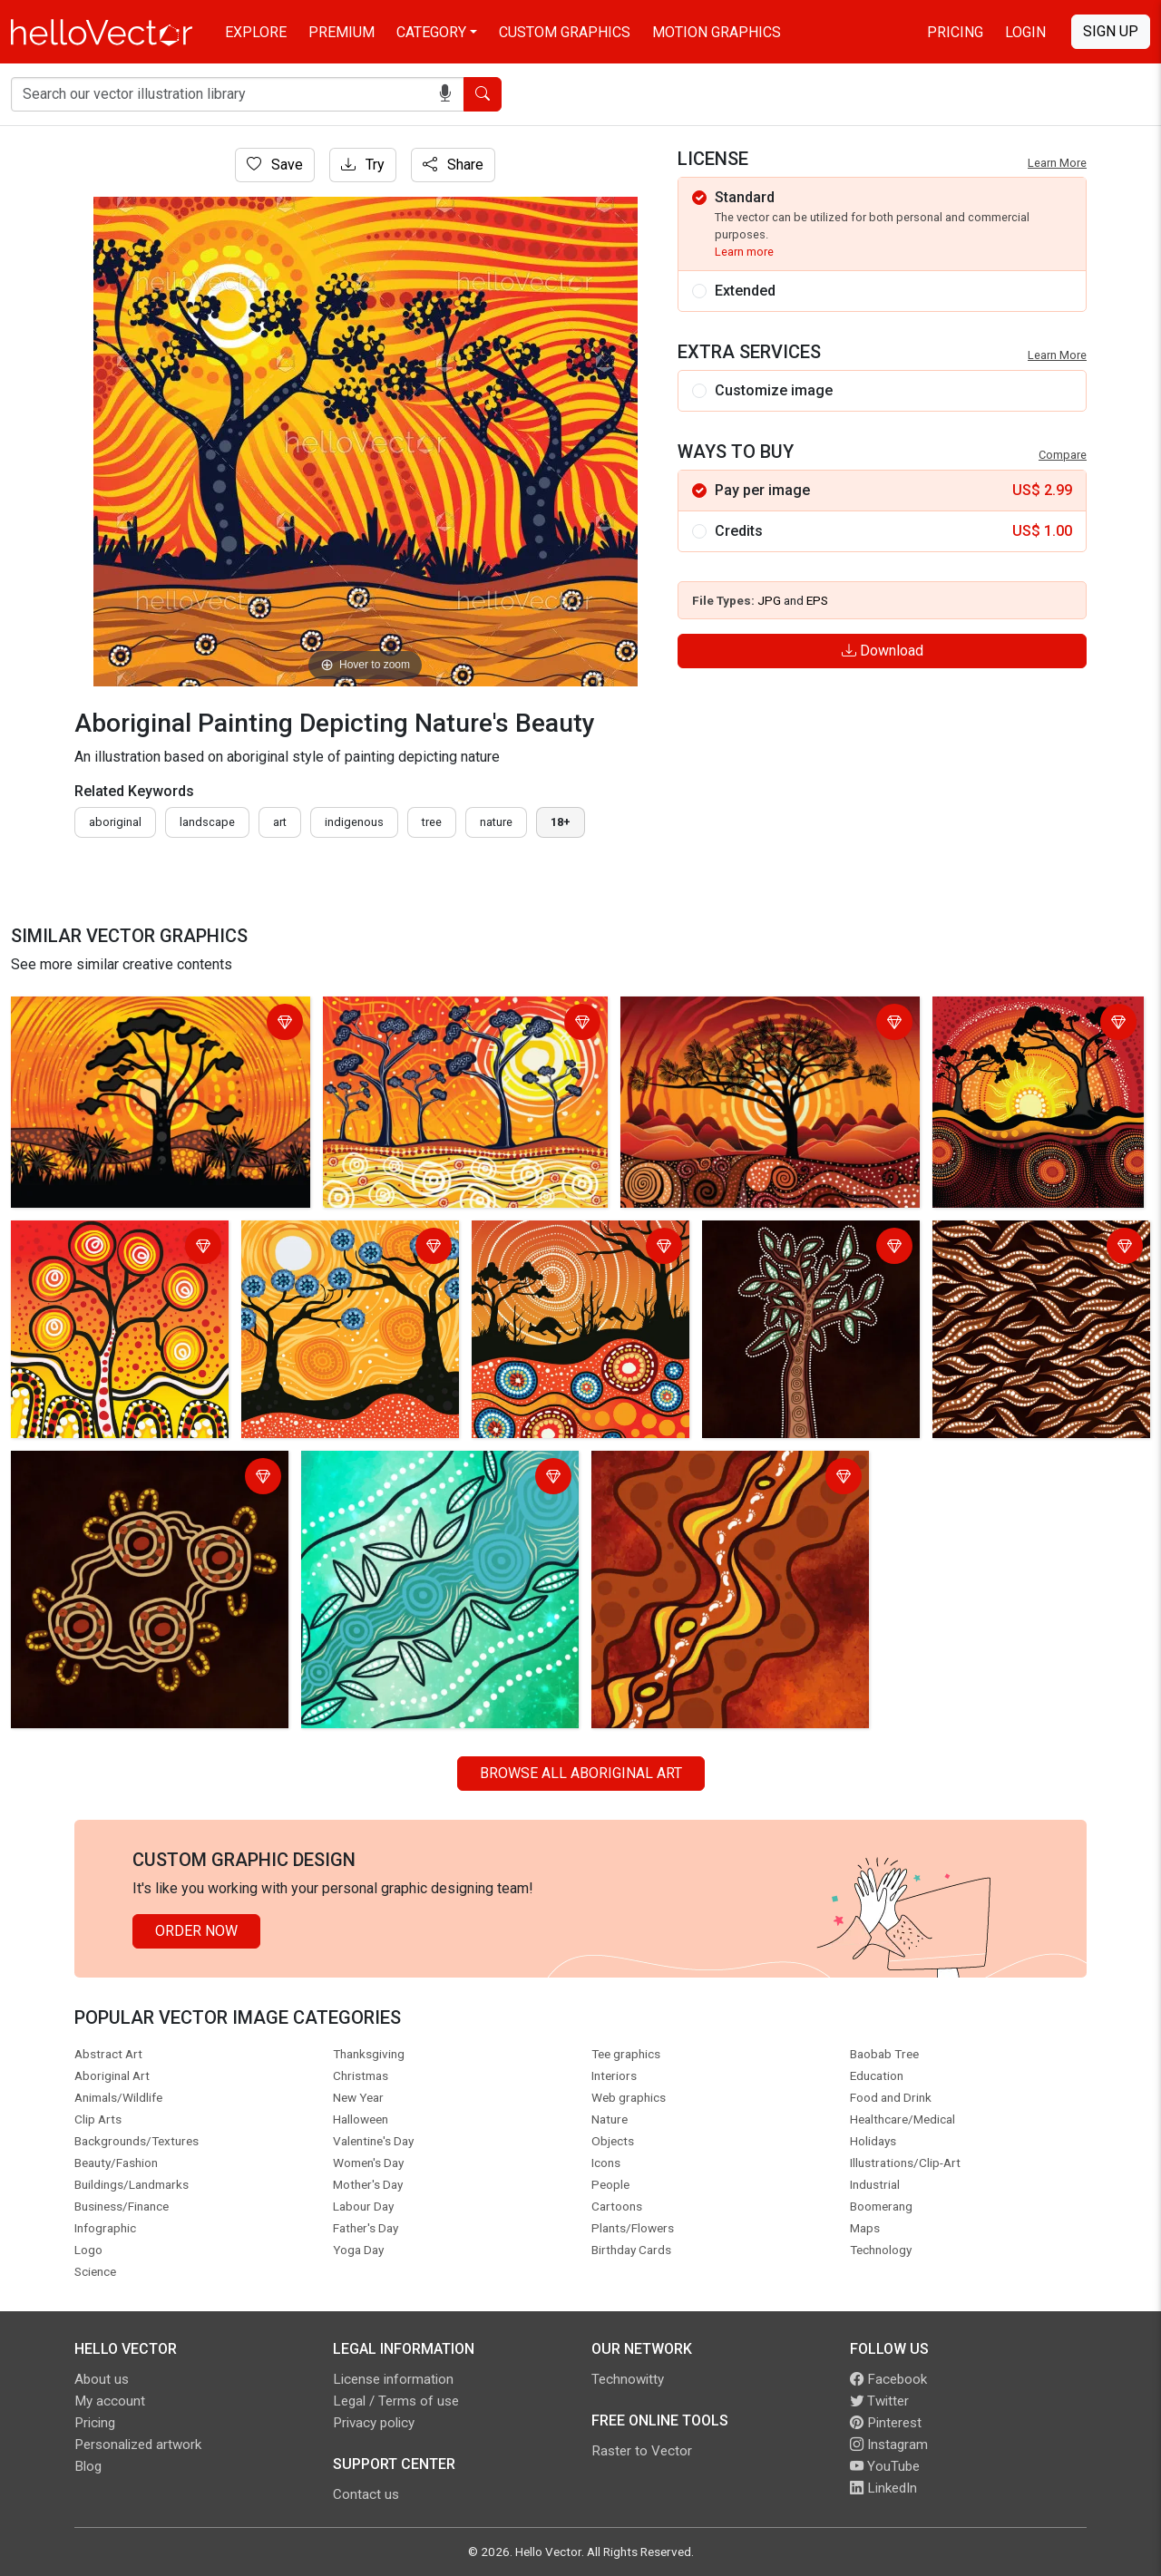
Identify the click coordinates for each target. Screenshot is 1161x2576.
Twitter (879, 2401)
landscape (207, 822)
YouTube (885, 2466)
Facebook (888, 2379)
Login (1025, 32)
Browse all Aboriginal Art (581, 1773)
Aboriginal (115, 822)
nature (496, 822)
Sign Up (1110, 31)
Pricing (955, 32)
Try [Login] (363, 164)
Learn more (744, 251)
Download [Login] (882, 650)
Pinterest (886, 2423)
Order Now (196, 1930)
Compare (1063, 455)
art (280, 822)
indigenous (354, 822)
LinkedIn (883, 2488)
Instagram (889, 2444)
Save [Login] (275, 164)
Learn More (1057, 163)
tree (432, 822)
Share (453, 164)
